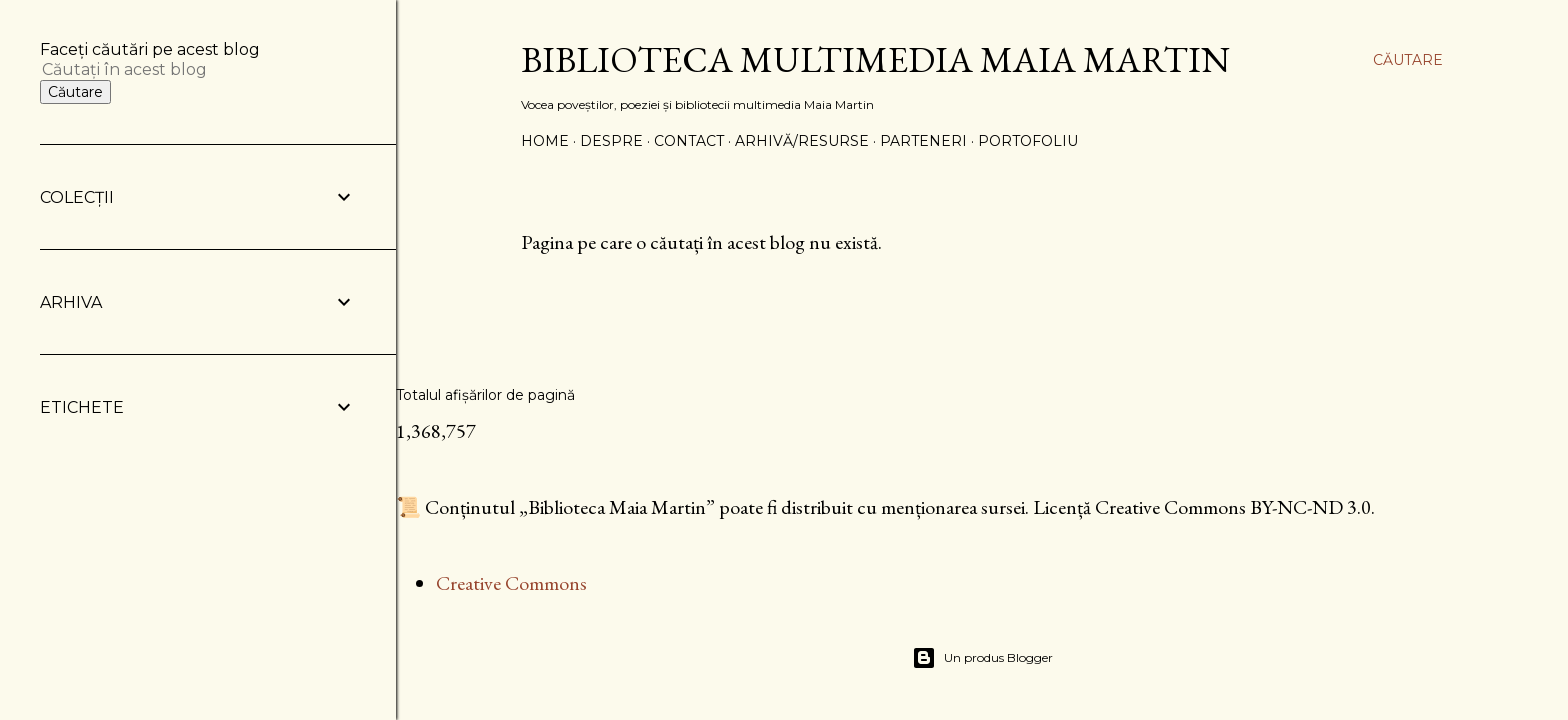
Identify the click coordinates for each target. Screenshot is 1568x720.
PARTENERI (923, 141)
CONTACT (689, 141)
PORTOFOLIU (1028, 141)
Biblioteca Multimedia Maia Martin (875, 59)
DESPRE (611, 141)
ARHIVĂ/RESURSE (802, 141)
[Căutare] (1408, 60)
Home (545, 141)
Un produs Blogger (982, 658)
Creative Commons (511, 583)
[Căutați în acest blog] (174, 69)
